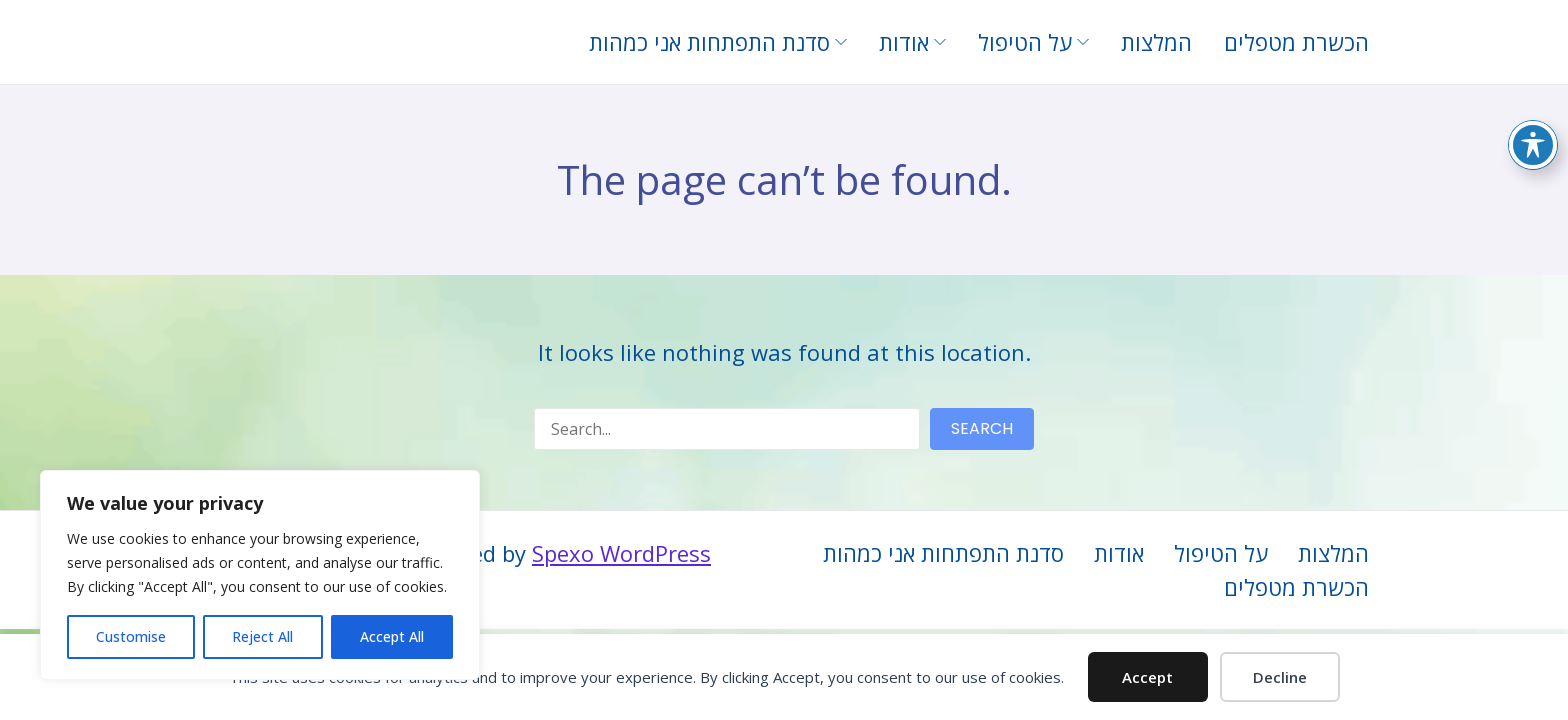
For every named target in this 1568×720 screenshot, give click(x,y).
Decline (1280, 677)
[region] (260, 575)
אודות (1119, 553)
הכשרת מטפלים (1296, 587)
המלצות (1333, 553)
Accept (1147, 677)
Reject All (262, 636)
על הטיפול (1221, 553)
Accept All (392, 636)
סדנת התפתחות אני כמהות (943, 553)
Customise (131, 636)
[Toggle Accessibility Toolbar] (1533, 143)
